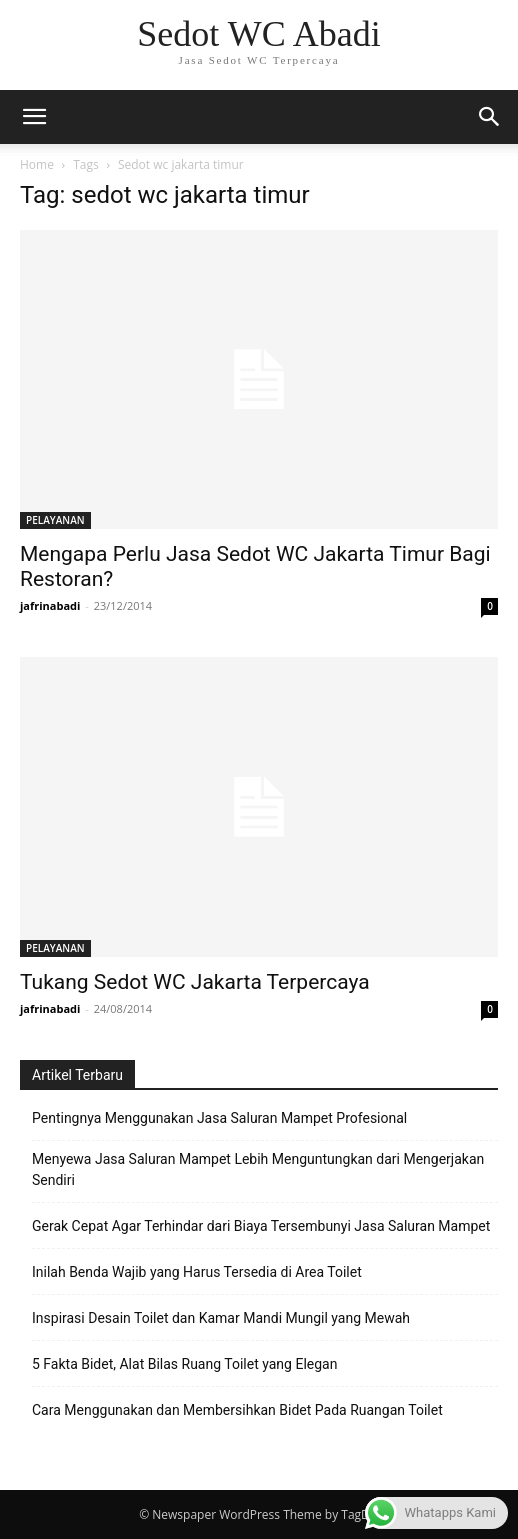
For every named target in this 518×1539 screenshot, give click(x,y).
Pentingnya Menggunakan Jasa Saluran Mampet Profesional (219, 1118)
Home (37, 164)
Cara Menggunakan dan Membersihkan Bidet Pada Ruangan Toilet (237, 1410)
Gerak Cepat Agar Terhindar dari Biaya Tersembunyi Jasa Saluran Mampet (261, 1226)
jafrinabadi (50, 605)
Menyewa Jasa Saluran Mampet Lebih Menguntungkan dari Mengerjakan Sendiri (258, 1169)
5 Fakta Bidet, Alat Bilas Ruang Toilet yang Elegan (184, 1364)
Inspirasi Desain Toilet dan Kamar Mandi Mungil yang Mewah (221, 1318)
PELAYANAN (55, 520)
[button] (490, 117)
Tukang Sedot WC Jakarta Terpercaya (195, 982)
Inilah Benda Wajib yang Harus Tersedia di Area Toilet (197, 1272)
